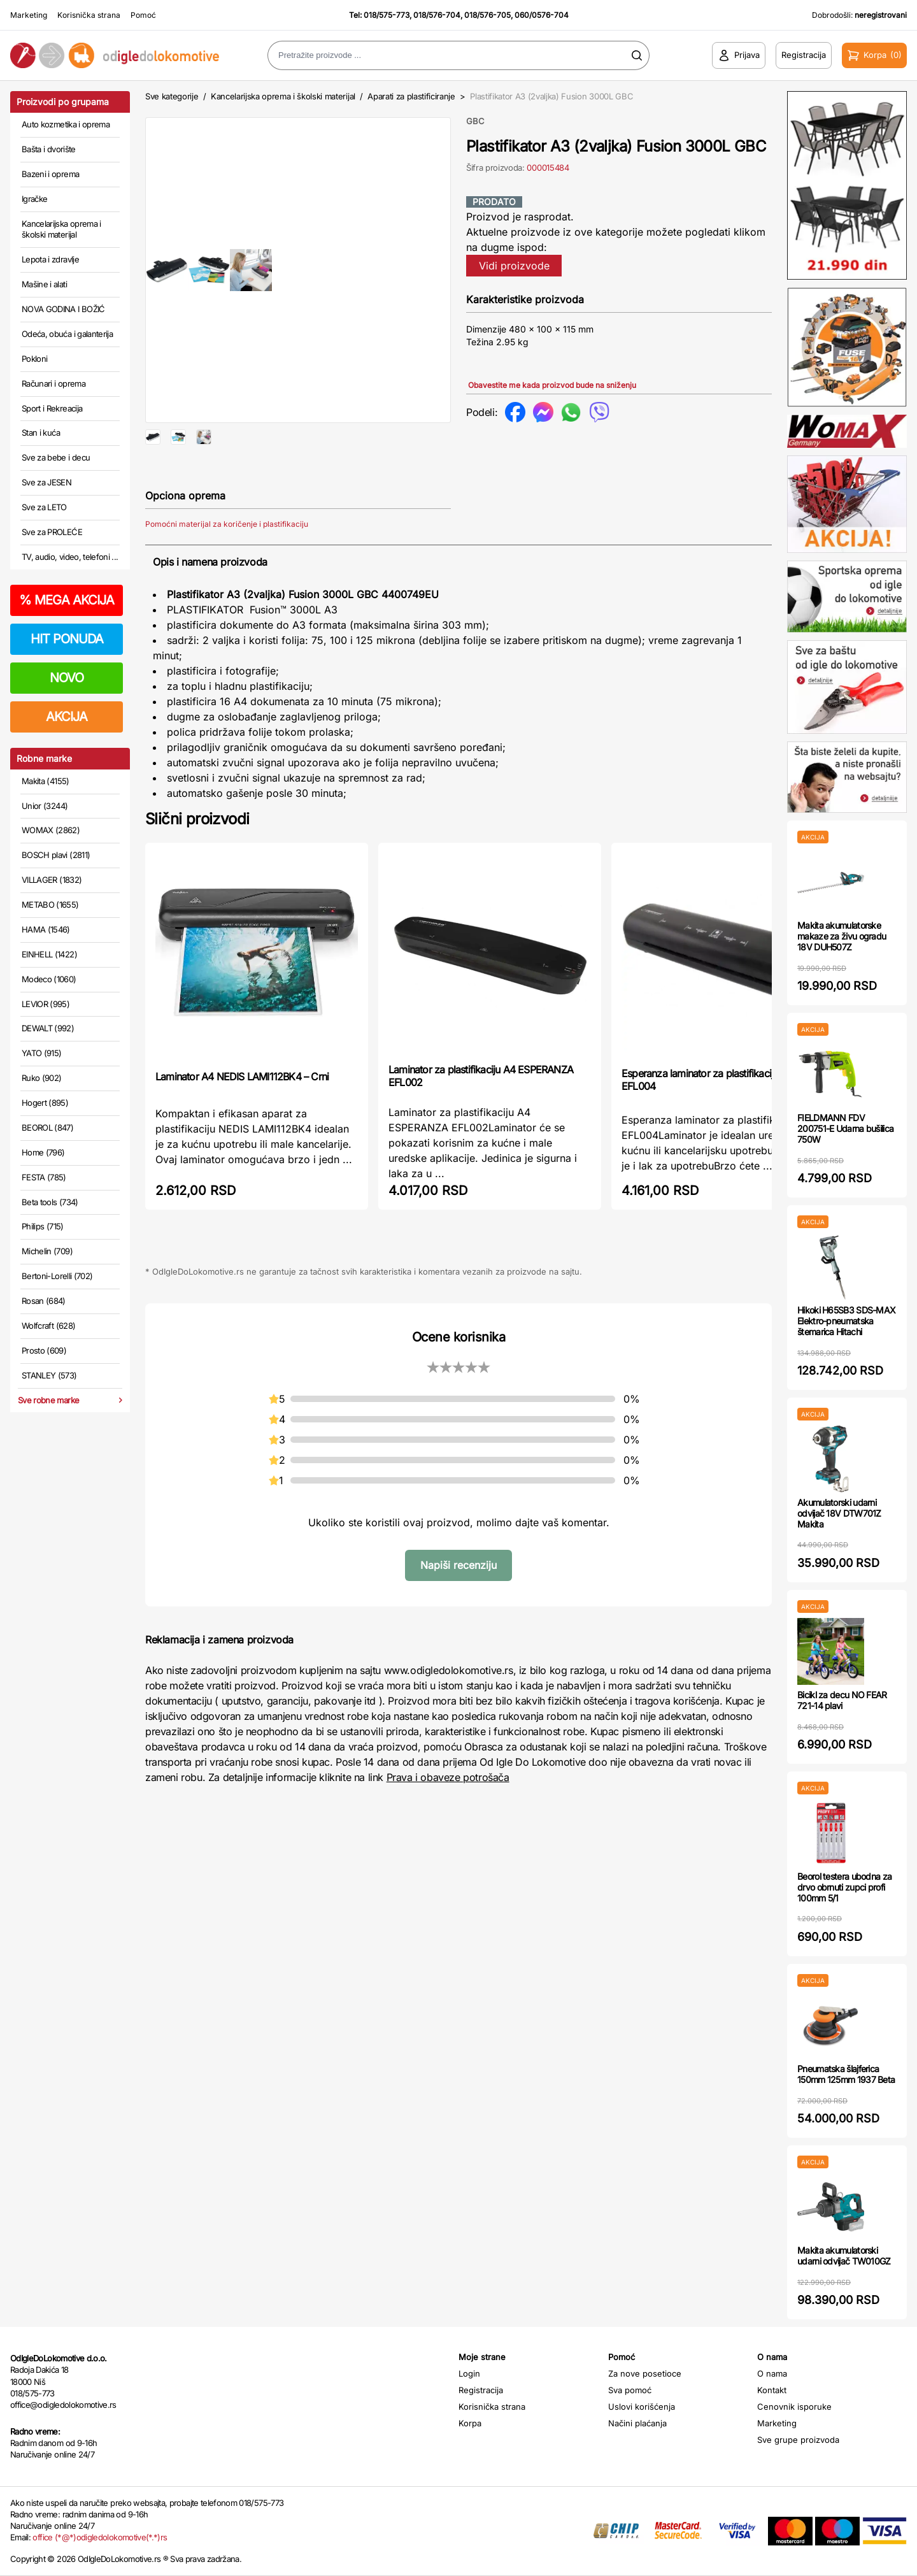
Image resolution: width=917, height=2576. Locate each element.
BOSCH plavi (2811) (56, 855)
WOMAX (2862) (51, 830)
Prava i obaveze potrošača (448, 1818)
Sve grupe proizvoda (798, 2440)
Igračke (34, 199)
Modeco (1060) (49, 979)
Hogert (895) (45, 1103)
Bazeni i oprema (50, 174)
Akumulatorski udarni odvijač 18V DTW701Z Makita (839, 1513)
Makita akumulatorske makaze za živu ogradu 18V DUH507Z (841, 936)
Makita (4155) (45, 781)
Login (469, 2373)
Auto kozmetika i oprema (66, 124)
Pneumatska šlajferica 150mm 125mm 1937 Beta (846, 2074)
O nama (772, 2373)
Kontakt (771, 2390)
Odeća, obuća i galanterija (67, 334)
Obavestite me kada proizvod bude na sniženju (552, 385)
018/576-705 (487, 15)
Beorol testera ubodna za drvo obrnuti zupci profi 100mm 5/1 (844, 1887)
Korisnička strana (88, 15)
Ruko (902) (42, 1078)
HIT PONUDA (67, 639)
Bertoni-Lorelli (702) (57, 1276)
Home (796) (43, 1152)
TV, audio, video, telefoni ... (70, 557)
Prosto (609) (44, 1350)
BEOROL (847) (47, 1127)
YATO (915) (42, 1053)
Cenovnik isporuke (794, 2406)
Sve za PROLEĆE (52, 532)
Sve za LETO (44, 507)
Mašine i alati (44, 284)
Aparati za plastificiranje (411, 96)
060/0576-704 (542, 15)
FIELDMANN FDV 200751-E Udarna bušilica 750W (845, 1128)
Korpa (469, 2423)
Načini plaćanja (637, 2423)
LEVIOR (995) (45, 1004)
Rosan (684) (44, 1301)
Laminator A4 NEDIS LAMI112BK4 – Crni (242, 1117)
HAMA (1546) (46, 929)
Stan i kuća (41, 432)
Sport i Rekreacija (52, 408)
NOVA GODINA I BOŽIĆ (63, 309)
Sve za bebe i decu (56, 457)
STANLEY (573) (49, 1375)
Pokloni (34, 359)
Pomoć (143, 15)
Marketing (28, 15)
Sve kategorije (171, 96)
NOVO (66, 677)
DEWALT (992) (48, 1028)
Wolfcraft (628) (48, 1325)
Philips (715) (43, 1226)
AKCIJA (66, 716)
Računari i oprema (53, 383)
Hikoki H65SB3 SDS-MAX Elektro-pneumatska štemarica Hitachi (846, 1321)
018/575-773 (386, 15)
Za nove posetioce (644, 2373)
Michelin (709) (47, 1251)
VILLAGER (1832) (52, 880)
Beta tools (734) (50, 1202)
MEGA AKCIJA (66, 600)
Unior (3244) (45, 806)
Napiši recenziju (458, 1605)
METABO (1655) (50, 904)
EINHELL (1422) (49, 954)
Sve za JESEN (46, 482)
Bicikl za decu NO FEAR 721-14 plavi (842, 1700)
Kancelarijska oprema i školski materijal (61, 229)
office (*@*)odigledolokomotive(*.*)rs (99, 2537)
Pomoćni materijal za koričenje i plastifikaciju (226, 564)
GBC (475, 121)
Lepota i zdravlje (50, 259)
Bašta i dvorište (49, 149)
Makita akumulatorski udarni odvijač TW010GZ (844, 2255)
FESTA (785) (44, 1177)
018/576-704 (436, 15)
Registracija (480, 2390)
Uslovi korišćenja (641, 2406)
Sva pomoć (629, 2390)
